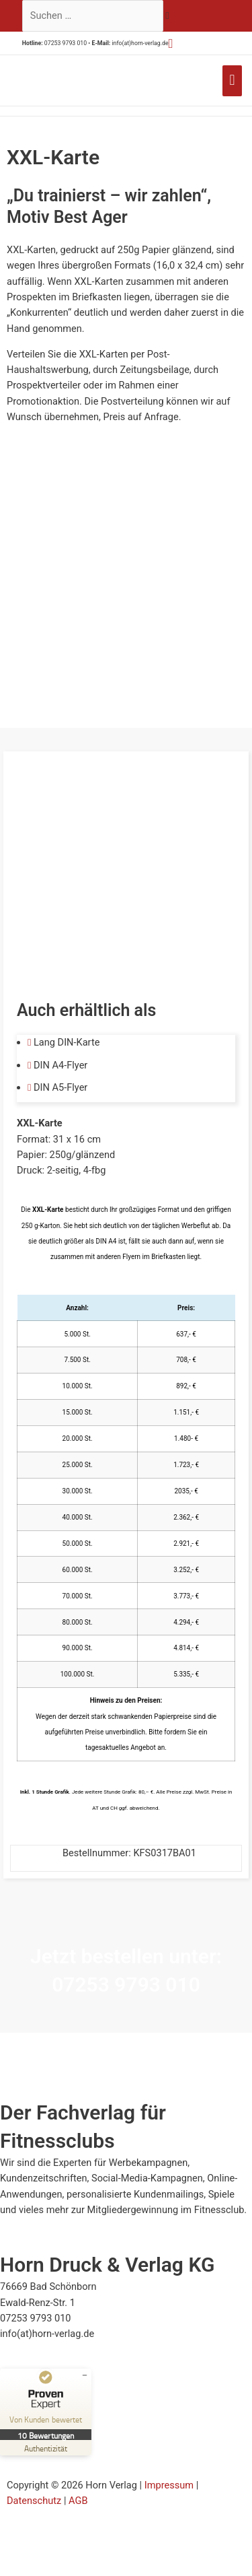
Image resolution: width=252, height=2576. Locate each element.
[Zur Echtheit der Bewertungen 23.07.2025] (45, 2447)
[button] (171, 43)
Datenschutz (34, 2501)
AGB (78, 2501)
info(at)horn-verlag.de (140, 43)
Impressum (169, 2485)
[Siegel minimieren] (84, 2375)
